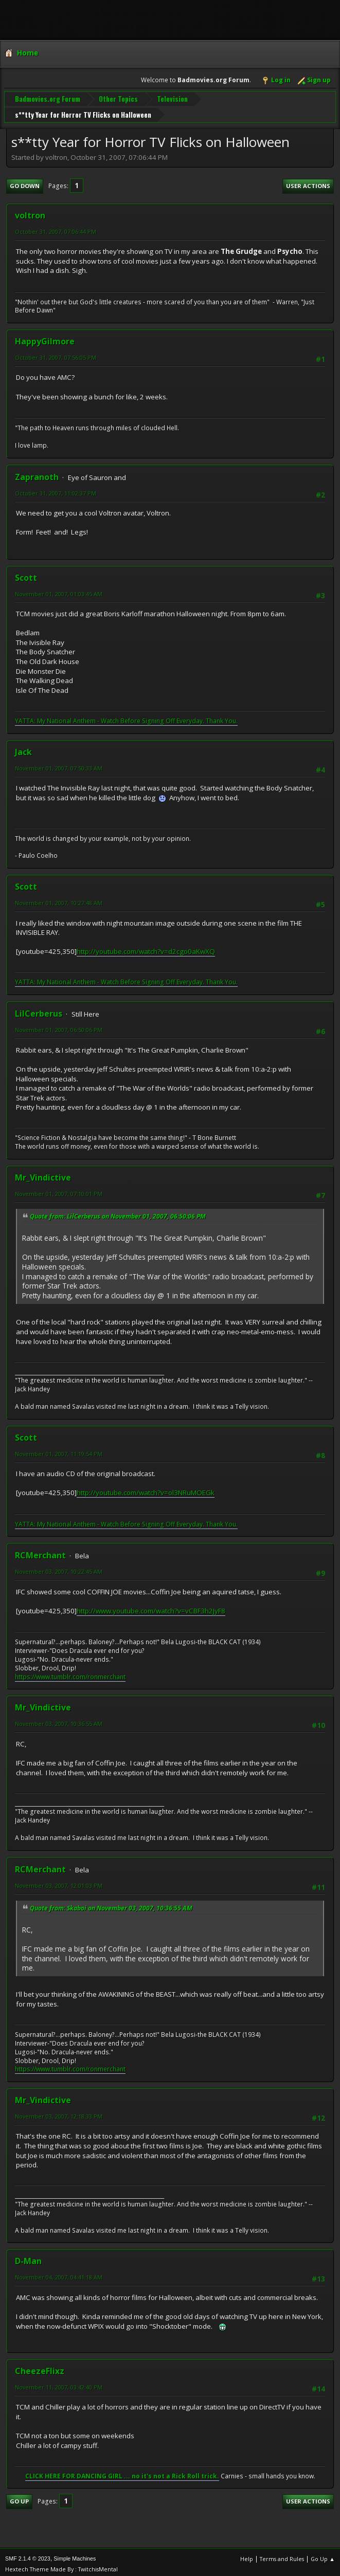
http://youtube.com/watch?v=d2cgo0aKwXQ (146, 947)
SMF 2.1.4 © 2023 (27, 2555)
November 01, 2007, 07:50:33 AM (58, 764)
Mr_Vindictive (43, 1174)
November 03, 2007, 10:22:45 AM (58, 1568)
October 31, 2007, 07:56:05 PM (55, 354)
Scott (26, 573)
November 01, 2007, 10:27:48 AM (58, 899)
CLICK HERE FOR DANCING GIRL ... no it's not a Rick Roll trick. (122, 2472)
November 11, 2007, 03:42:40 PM (58, 2383)
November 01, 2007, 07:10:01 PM (58, 1190)
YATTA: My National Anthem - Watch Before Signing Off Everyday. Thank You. (126, 717)
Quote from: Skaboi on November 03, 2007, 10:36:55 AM (111, 1904)
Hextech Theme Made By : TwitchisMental (61, 2565)
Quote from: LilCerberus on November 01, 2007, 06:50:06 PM (118, 1212)
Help (246, 2555)
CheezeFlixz (39, 2366)
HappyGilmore (45, 337)
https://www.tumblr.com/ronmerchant (70, 1672)
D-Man (28, 2257)
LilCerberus (38, 1010)
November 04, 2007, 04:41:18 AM (58, 2273)
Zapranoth (37, 473)
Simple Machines (74, 2555)
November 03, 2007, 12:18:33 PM (58, 2113)
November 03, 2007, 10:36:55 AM (58, 1720)
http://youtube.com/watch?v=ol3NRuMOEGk (145, 1489)
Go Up (19, 2497)
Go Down (25, 182)
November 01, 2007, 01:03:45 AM (58, 590)
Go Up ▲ (323, 2555)
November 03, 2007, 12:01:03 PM (58, 1881)
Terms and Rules (282, 2555)
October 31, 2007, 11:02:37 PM (55, 489)
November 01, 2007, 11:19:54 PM (58, 1449)
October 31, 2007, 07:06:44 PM (55, 227)
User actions (308, 182)
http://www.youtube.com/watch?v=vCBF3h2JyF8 (151, 1607)
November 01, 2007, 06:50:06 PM (58, 1026)
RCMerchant (40, 1551)
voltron (30, 211)
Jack (23, 747)
